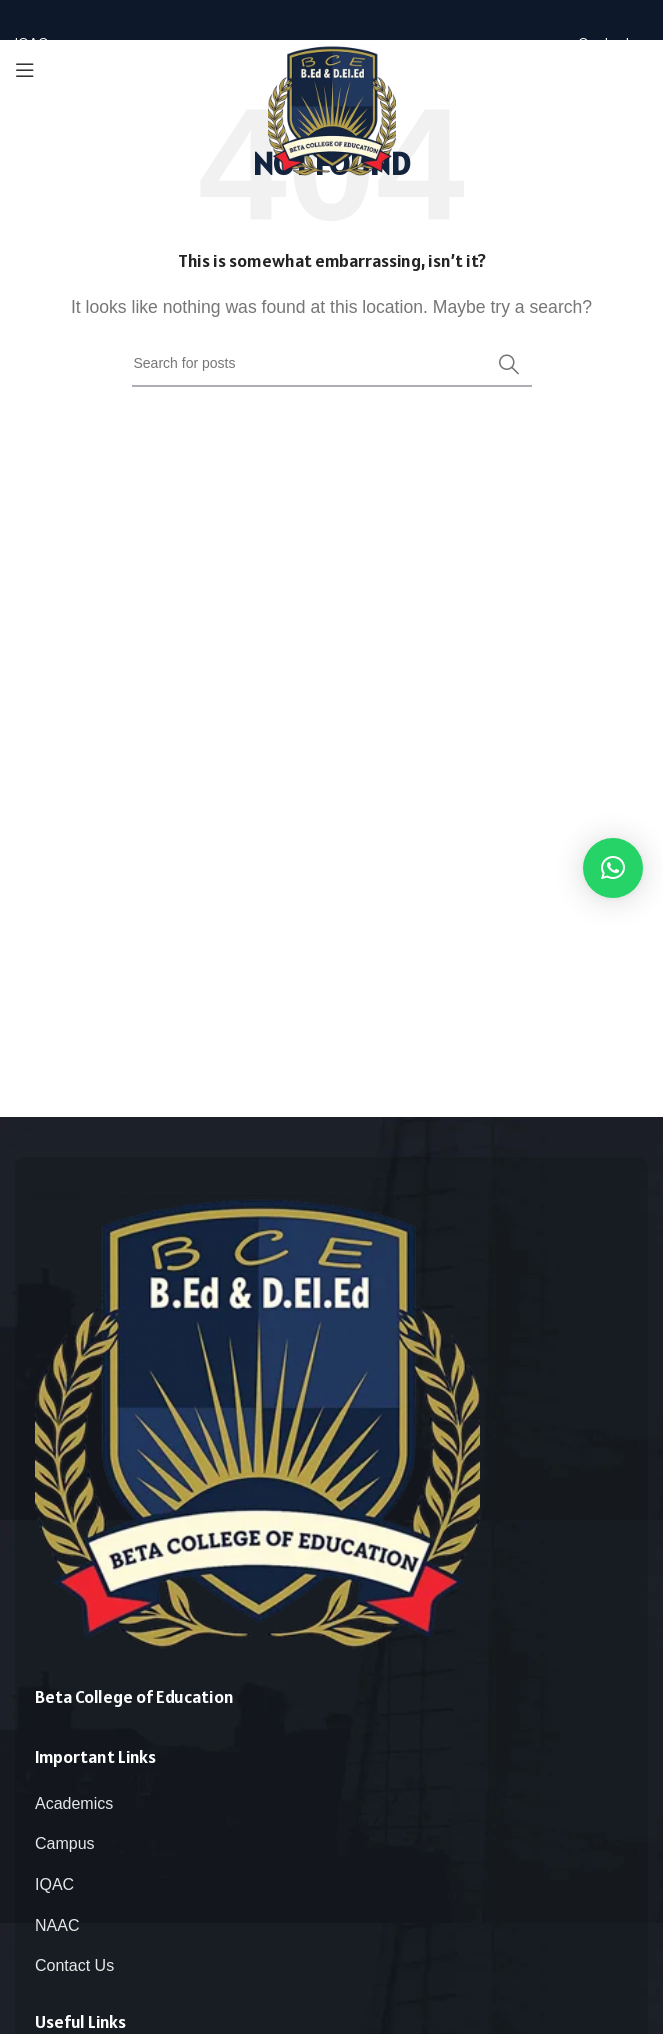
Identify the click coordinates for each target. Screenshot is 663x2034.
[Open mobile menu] (25, 70)
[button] (613, 868)
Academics (74, 1803)
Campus (65, 1843)
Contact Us (74, 1965)
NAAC (57, 1925)
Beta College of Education (134, 1696)
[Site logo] (332, 108)
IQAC (54, 1884)
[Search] (332, 364)
